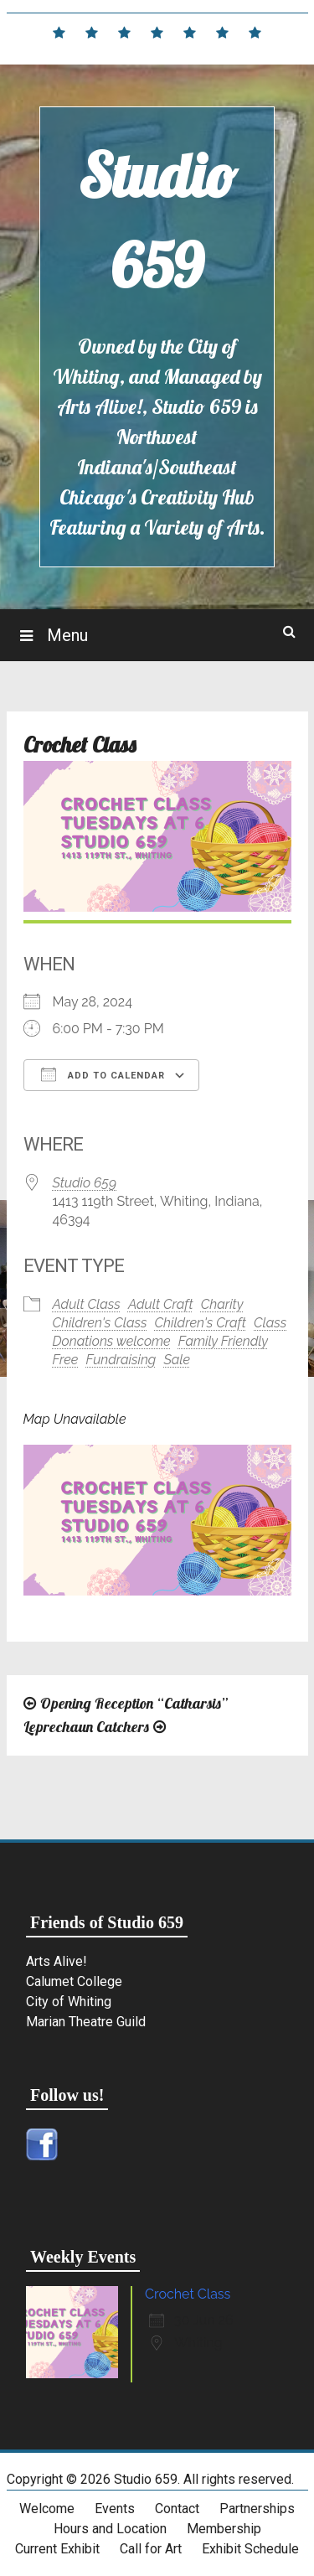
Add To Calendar (103, 1074)
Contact (177, 2509)
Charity (222, 1304)
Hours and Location (110, 2529)
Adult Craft (160, 1304)
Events (115, 2509)
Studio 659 (85, 1183)
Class (270, 1323)
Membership (224, 2529)
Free (66, 1360)
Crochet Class (187, 2294)
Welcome (47, 2509)
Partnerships (257, 2509)
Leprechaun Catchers (86, 1726)
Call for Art (151, 2549)
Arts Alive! (56, 1961)
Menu (65, 635)
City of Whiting (68, 2002)
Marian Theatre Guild (86, 2022)
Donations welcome (112, 1341)
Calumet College (74, 1981)
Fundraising (121, 1360)
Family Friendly (223, 1341)
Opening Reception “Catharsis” (134, 1703)
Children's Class (100, 1323)
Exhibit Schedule (250, 2549)
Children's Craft (200, 1323)
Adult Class (87, 1304)
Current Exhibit (57, 2549)
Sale (176, 1360)
